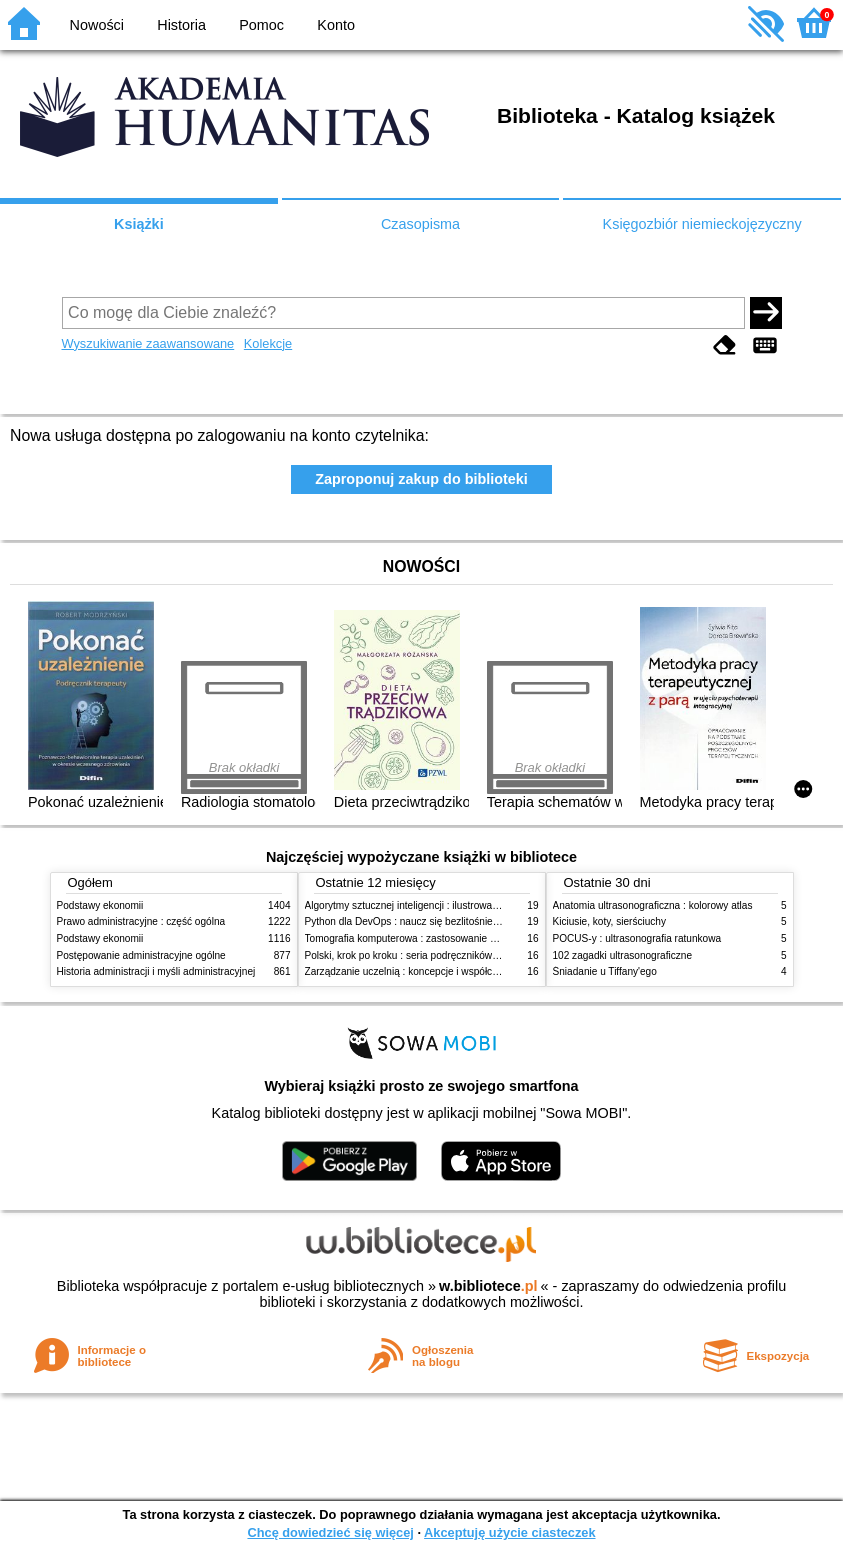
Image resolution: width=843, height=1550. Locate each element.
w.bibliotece (488, 1286)
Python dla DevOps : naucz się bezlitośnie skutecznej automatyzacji (456, 921)
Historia (181, 25)
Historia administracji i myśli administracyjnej (156, 971)
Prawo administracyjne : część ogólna (141, 921)
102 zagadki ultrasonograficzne (623, 955)
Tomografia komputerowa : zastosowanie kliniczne (417, 938)
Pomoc (261, 25)
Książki (139, 224)
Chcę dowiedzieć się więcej (330, 1532)
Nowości (97, 25)
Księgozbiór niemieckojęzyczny (702, 224)
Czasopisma (420, 224)
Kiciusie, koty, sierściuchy (610, 921)
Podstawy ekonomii (100, 905)
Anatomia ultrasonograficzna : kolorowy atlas (653, 905)
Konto (336, 25)
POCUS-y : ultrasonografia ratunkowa (637, 938)
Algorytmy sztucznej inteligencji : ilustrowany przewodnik (431, 905)
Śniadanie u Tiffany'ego (605, 971)
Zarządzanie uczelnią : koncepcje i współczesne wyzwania (435, 971)
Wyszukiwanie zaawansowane (148, 343)
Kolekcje (268, 343)
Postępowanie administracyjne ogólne (141, 955)
